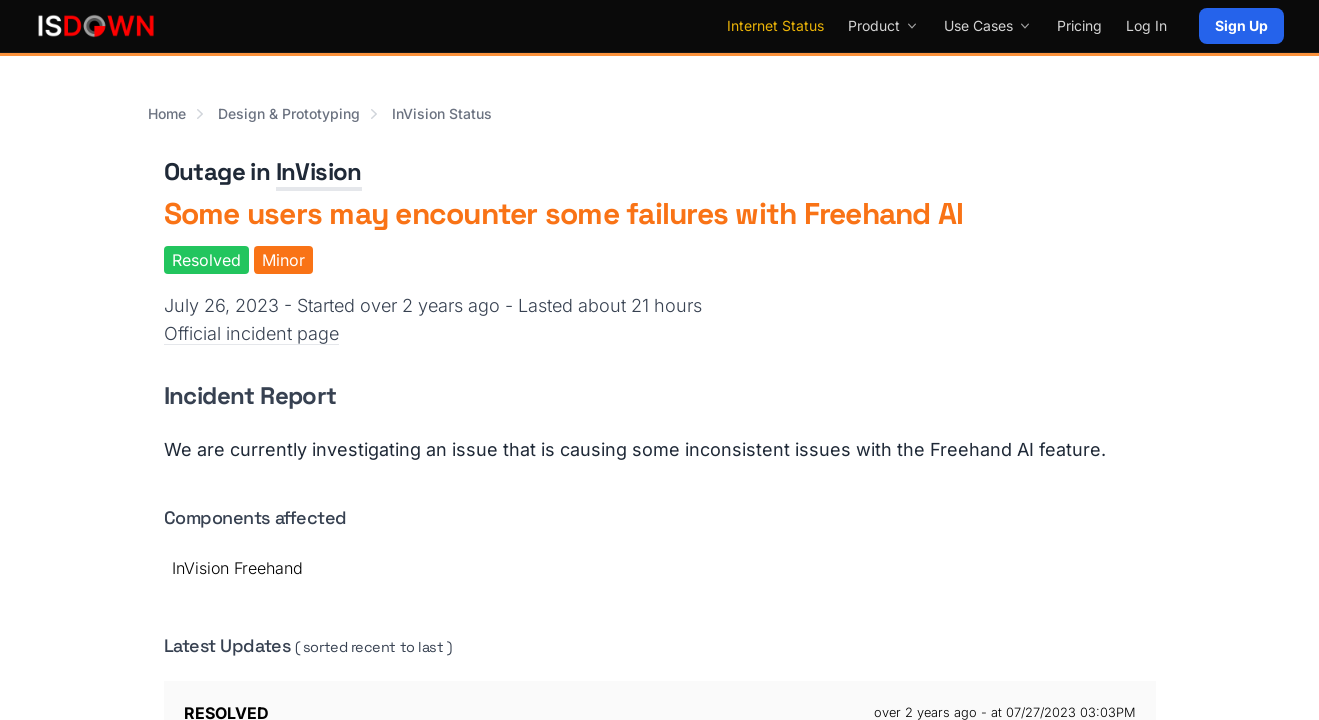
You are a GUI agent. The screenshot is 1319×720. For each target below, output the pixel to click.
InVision (319, 171)
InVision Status (442, 113)
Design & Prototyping (289, 113)
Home (167, 113)
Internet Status (775, 25)
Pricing (1079, 25)
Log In (1146, 25)
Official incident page (251, 333)
